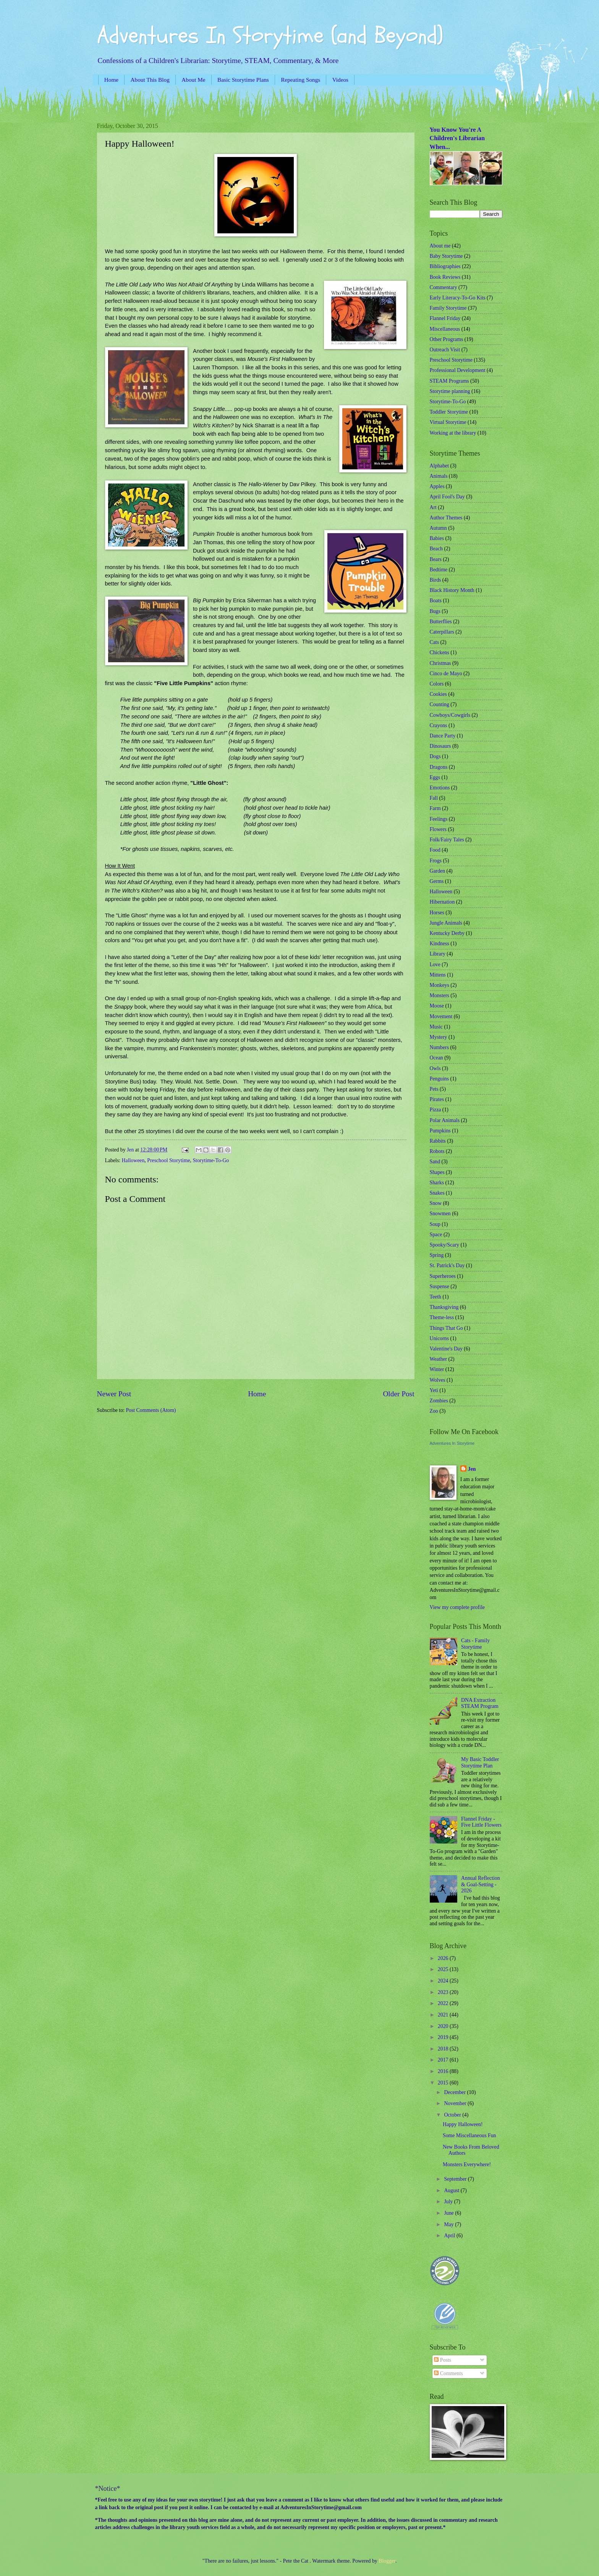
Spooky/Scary (444, 1245)
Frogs (436, 861)
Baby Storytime (446, 256)
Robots (437, 1151)
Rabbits (438, 1141)
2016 (444, 2071)
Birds (435, 580)
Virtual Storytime (448, 422)
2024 (444, 1981)
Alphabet (439, 466)
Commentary (443, 287)
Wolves (437, 1380)
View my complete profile (457, 1607)
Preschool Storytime (168, 1160)
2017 (444, 2060)
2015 (444, 2083)
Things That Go (446, 1328)
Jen (472, 1469)
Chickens (439, 652)
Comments (448, 2373)
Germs (437, 881)
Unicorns (439, 1338)
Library (437, 954)
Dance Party (443, 736)
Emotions (440, 788)
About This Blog (150, 79)
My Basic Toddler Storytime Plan (480, 1762)
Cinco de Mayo (446, 673)
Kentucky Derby (447, 933)
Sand (435, 1161)
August (452, 2190)
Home (111, 79)
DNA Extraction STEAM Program (480, 1703)
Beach (436, 548)
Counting (439, 704)
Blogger (387, 2561)
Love (435, 964)
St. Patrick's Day (447, 1265)
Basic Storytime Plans (243, 79)
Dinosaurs (440, 746)
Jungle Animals (446, 923)
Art (433, 507)
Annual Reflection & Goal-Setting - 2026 (480, 1884)
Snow (436, 1203)
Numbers (439, 1047)
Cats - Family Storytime (475, 1644)
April (450, 2235)
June (449, 2213)
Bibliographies (445, 266)
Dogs (435, 756)
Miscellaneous (445, 329)
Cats (434, 642)
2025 (444, 1969)
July (449, 2201)
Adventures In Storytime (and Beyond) (270, 35)
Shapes (437, 1172)
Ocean (436, 1058)
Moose (437, 1006)
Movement (441, 1016)
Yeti (434, 1390)
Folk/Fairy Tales (447, 839)
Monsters (439, 995)
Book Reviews (445, 277)
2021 (444, 2015)
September (456, 2179)
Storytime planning (450, 391)
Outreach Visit (445, 350)
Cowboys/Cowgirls (450, 715)
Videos (340, 79)
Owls (435, 1068)
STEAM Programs (449, 381)
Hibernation (442, 902)
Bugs (435, 611)
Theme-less (442, 1317)
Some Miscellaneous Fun (469, 2135)
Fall (434, 798)
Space (436, 1234)
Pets (434, 1089)
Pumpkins (440, 1131)
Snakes (437, 1193)
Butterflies (441, 621)
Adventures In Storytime (452, 1443)
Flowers (438, 829)
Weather (438, 1359)
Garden (437, 871)
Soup (435, 1224)
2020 (444, 2026)
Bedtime (439, 569)
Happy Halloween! (463, 2124)
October (453, 2115)
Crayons (438, 725)
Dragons (439, 767)
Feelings (439, 819)
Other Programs (446, 339)
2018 (444, 2049)
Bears (436, 559)
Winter (437, 1369)
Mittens (438, 975)
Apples (437, 486)
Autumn (438, 528)
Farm (435, 808)
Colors (437, 684)
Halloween (133, 1160)
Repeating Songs (300, 79)
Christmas (440, 663)
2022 (444, 2003)
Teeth (435, 1297)
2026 (444, 1958)
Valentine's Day (446, 1349)
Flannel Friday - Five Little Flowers (481, 1822)
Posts (442, 2360)
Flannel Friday (445, 318)
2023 (444, 1992)
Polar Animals (445, 1120)
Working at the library (453, 433)
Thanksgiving (444, 1307)
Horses (437, 912)
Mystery (438, 1037)
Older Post (398, 1394)
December (455, 2092)
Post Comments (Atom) (151, 1410)
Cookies (438, 694)
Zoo (434, 1411)
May (449, 2224)
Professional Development (458, 370)
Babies (437, 538)
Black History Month (452, 590)
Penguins (439, 1079)
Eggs (435, 777)
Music (436, 1027)
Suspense (439, 1286)
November (456, 2103)
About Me (193, 79)
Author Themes (446, 518)
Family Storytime (448, 308)
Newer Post (114, 1394)
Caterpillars (442, 632)
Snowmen (440, 1213)
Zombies (439, 1401)
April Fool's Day (447, 497)
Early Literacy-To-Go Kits (458, 298)
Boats (436, 600)
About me (440, 246)
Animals (439, 476)
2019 (444, 2037)
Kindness (439, 943)
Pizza (435, 1110)
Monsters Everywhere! (467, 2164)
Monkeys (439, 985)
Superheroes (443, 1276)
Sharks (437, 1182)
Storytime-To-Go (211, 1160)
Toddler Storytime (449, 412)
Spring (437, 1255)
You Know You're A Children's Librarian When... (457, 138)
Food (435, 850)
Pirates (437, 1099)
